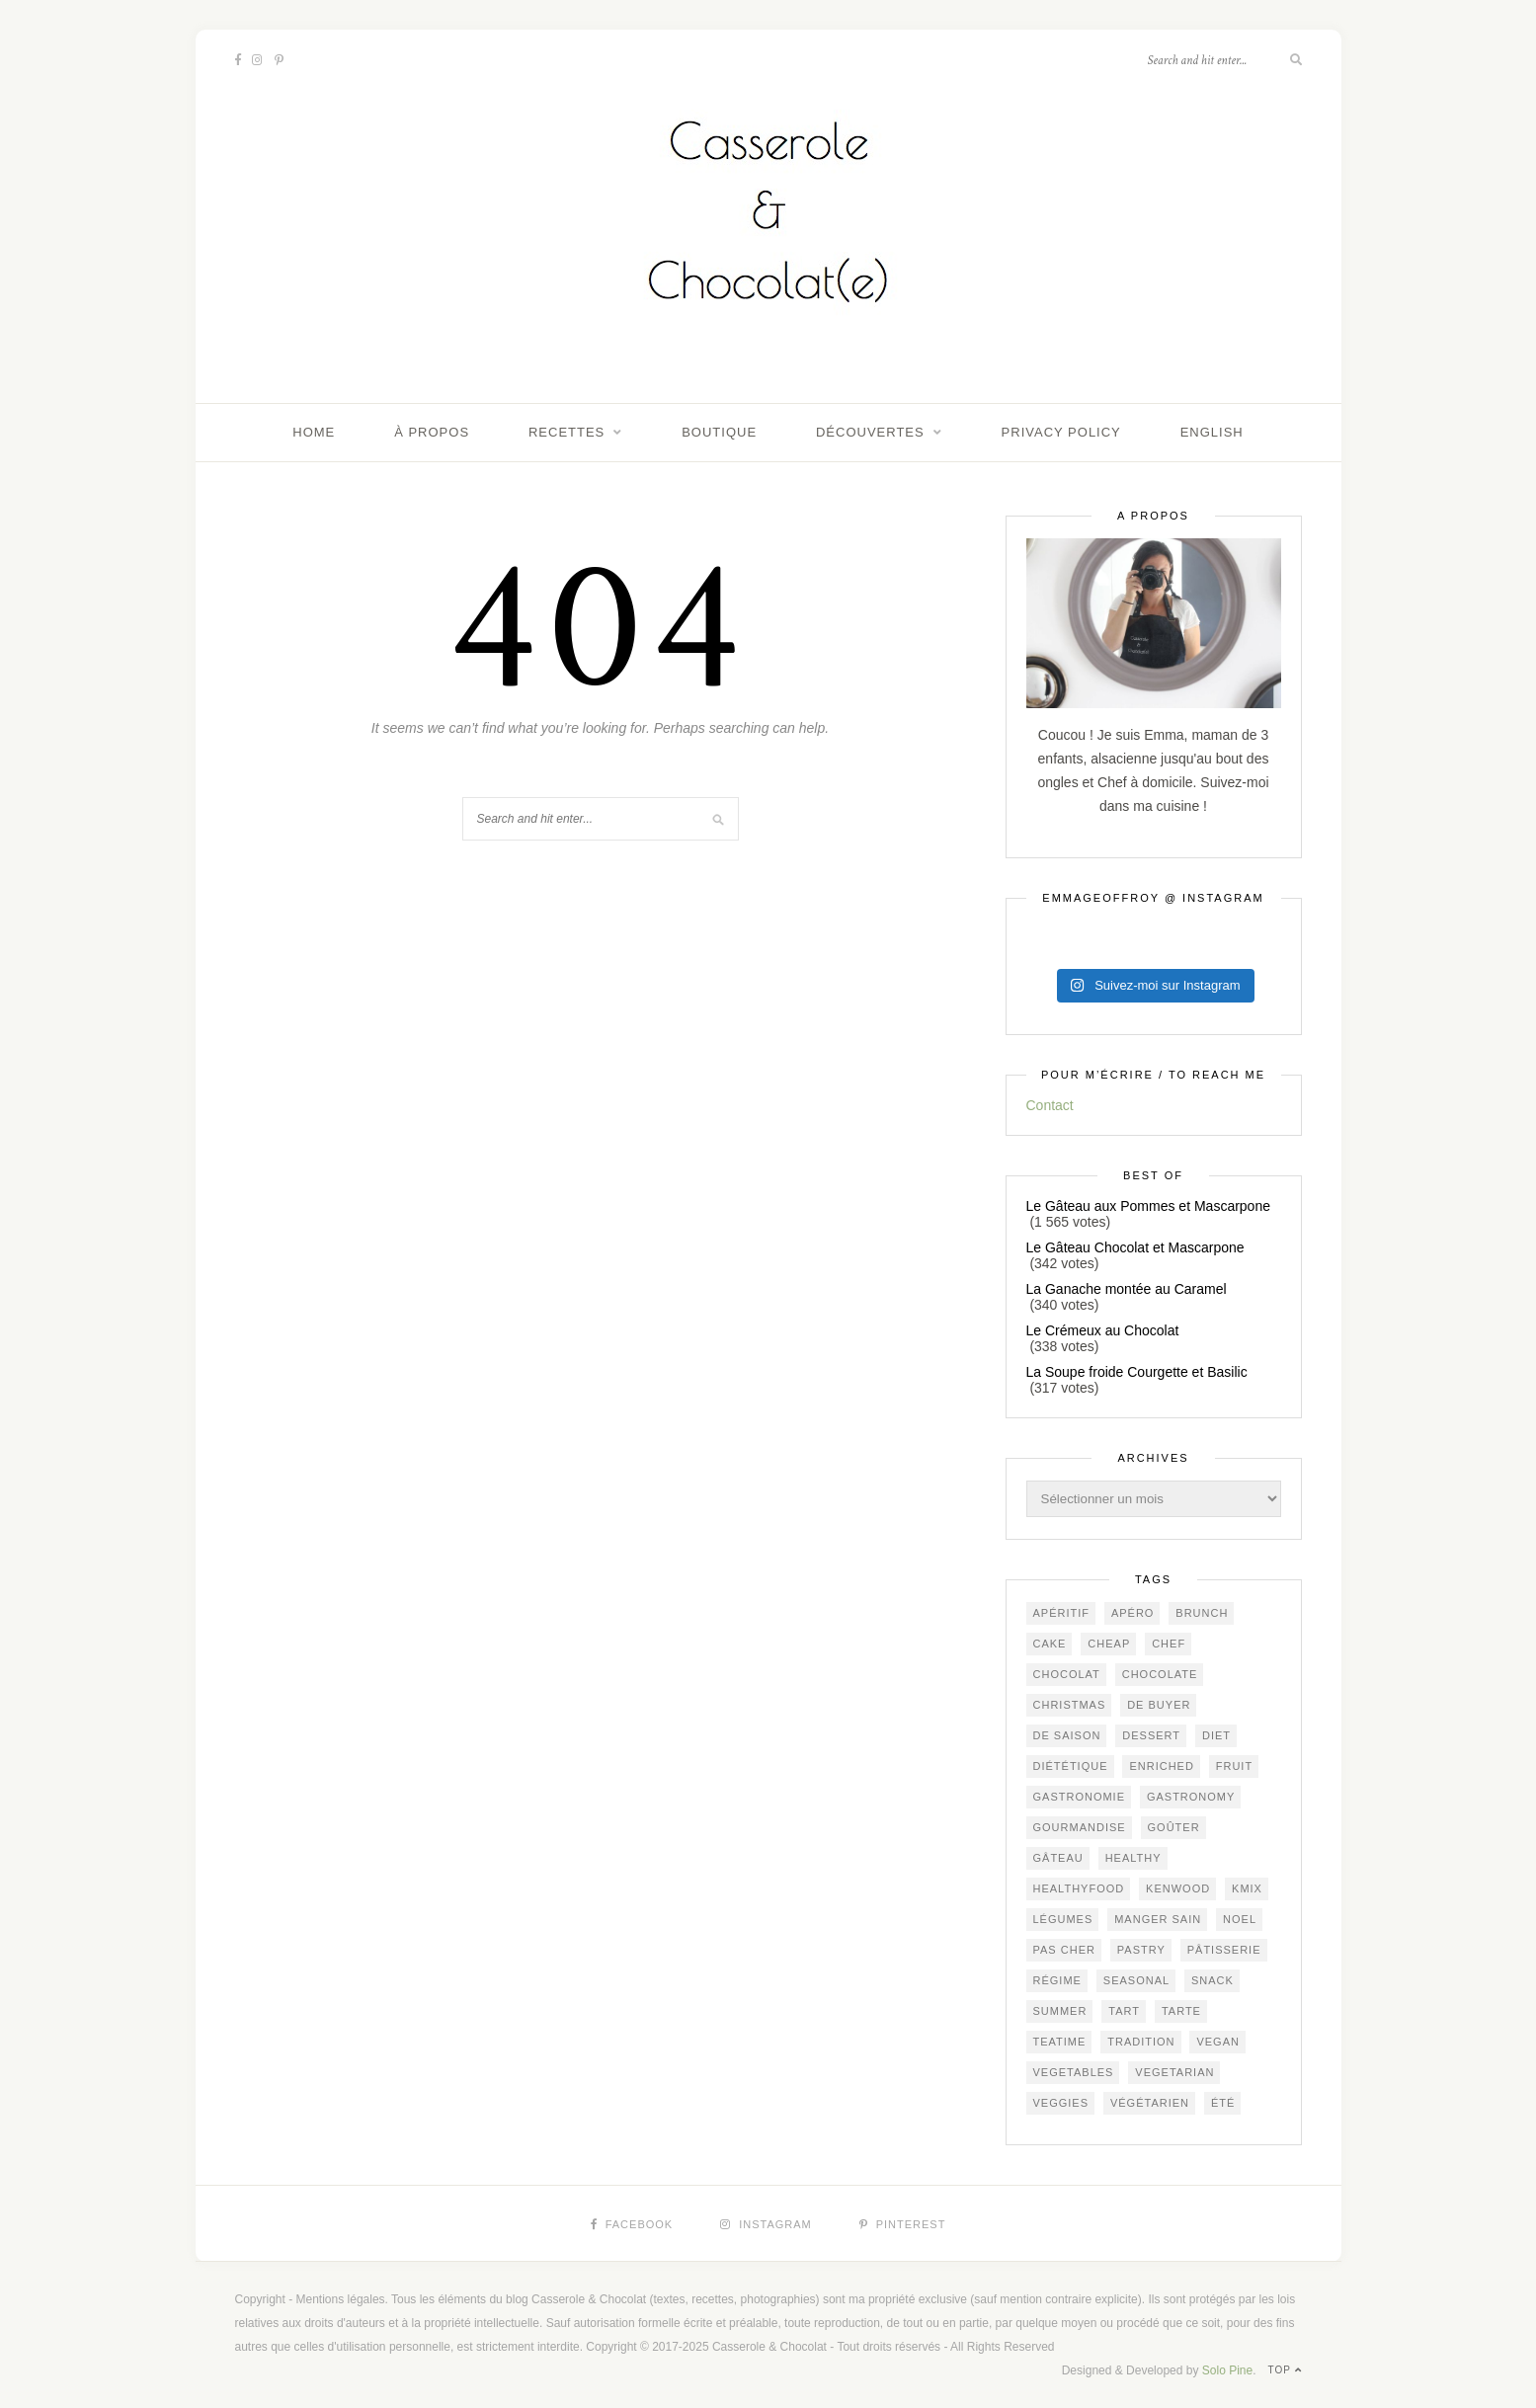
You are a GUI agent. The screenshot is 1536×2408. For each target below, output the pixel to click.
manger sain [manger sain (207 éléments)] (1157, 1919)
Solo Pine (1227, 2370)
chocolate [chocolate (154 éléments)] (1160, 1674)
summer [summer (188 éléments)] (1060, 2011)
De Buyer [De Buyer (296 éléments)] (1158, 1705)
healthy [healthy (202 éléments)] (1133, 1858)
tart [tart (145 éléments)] (1124, 2011)
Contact (1050, 1105)
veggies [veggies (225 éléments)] (1061, 2103)
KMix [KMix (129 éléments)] (1247, 1888)
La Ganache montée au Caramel (1126, 1289)
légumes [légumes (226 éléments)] (1063, 1919)
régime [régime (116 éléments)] (1057, 1980)
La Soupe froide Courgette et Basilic (1137, 1372)
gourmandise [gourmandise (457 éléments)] (1079, 1827)
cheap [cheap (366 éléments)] (1109, 1643)
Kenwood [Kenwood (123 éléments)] (1178, 1888)
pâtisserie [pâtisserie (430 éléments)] (1224, 1950)
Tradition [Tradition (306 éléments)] (1140, 2041)
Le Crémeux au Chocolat (1102, 1330)
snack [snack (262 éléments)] (1212, 1980)
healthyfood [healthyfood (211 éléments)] (1079, 1888)
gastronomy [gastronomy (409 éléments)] (1191, 1797)
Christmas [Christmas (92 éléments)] (1069, 1705)
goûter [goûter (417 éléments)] (1174, 1827)
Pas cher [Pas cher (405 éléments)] (1064, 1950)
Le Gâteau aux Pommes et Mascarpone (1148, 1206)
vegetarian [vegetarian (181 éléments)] (1174, 2072)
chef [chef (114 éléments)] (1168, 1643)
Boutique (719, 432)
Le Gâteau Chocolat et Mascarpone (1135, 1247)
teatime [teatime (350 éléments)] (1060, 2041)
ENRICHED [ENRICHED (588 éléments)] (1161, 1766)
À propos (431, 432)
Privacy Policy (1061, 432)
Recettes (566, 432)
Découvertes (870, 432)
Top (1285, 2370)
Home (313, 432)
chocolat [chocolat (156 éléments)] (1066, 1674)
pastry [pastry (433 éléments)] (1141, 1950)
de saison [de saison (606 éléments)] (1067, 1735)
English (1212, 432)
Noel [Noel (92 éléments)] (1239, 1919)
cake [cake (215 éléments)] (1050, 1643)
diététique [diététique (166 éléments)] (1070, 1766)
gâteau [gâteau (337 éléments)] (1058, 1858)
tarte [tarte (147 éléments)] (1181, 2011)
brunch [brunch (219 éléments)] (1201, 1613)
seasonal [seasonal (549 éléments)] (1136, 1980)
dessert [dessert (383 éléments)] (1151, 1735)
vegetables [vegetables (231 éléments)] (1073, 2072)
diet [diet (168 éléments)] (1216, 1735)
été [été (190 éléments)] (1223, 2103)
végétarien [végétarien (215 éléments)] (1149, 2103)
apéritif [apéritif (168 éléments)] (1062, 1613)
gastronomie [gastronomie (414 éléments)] (1079, 1797)
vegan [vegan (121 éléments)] (1218, 2041)
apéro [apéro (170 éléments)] (1133, 1613)
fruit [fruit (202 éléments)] (1234, 1766)
